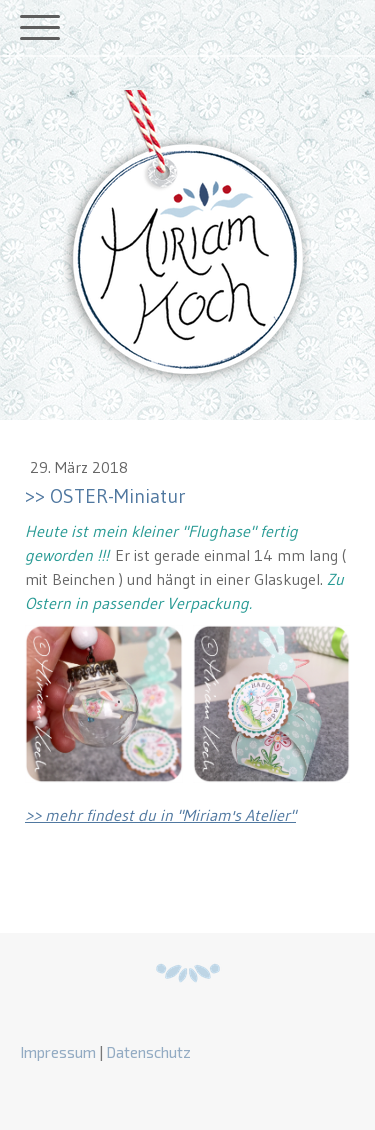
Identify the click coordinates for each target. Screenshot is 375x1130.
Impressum (58, 1052)
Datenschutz (148, 1052)
